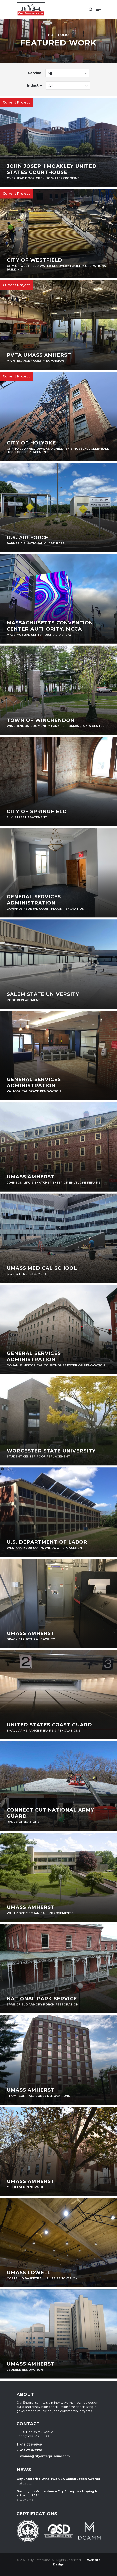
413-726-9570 (31, 2450)
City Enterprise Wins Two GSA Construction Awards (58, 2479)
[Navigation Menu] (98, 9)
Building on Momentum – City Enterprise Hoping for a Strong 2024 (58, 2493)
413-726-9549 (31, 2444)
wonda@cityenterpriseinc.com (45, 2456)
